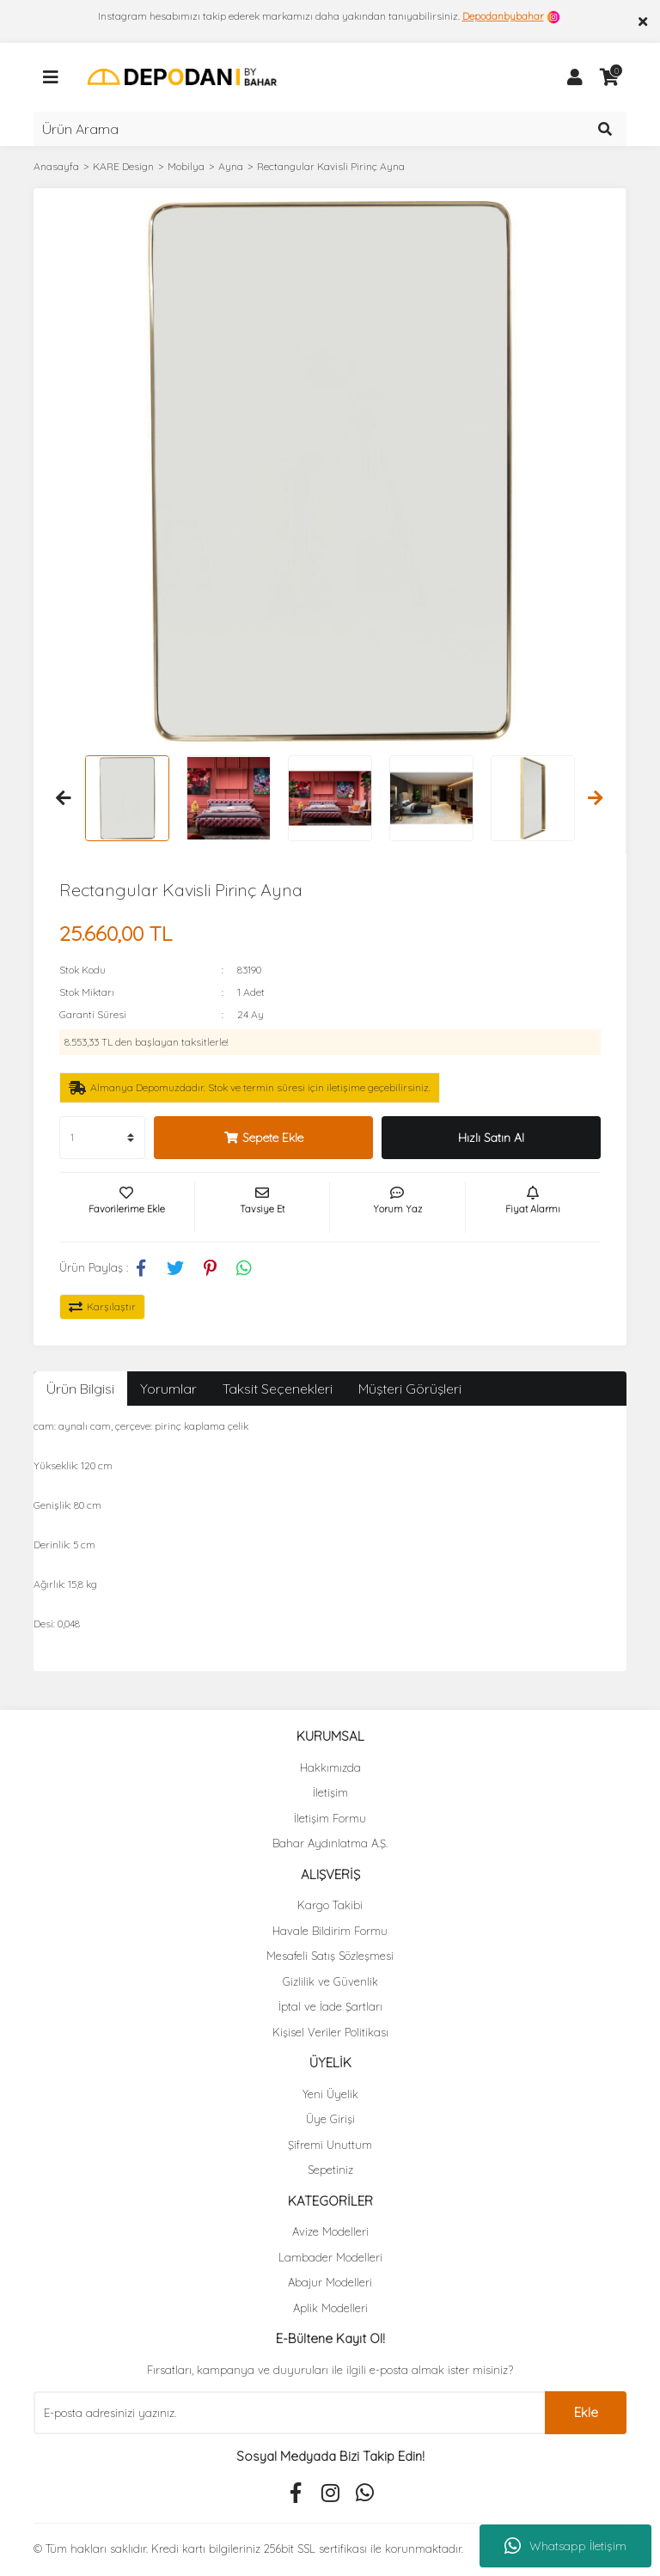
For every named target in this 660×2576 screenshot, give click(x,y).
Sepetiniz (330, 2169)
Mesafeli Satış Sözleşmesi (330, 1956)
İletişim (330, 1792)
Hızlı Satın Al (491, 1137)
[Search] (330, 129)
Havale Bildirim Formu (330, 1931)
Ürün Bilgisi (80, 1388)
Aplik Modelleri (330, 2308)
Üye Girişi (330, 2119)
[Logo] (181, 76)
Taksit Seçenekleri (278, 1388)
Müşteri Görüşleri (409, 1388)
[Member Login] (575, 77)
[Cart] (609, 77)
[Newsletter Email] (289, 2412)
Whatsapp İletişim (565, 2545)
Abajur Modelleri (330, 2282)
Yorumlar (168, 1388)
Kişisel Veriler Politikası (330, 2032)
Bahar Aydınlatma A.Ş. (330, 1843)
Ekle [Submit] (586, 2412)
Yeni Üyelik (330, 2094)
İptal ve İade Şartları (330, 2006)
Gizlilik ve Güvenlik (330, 1981)
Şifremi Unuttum (330, 2145)
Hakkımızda (330, 1767)
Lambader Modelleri (330, 2257)
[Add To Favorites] (126, 1207)
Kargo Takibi (330, 1905)
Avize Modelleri (330, 2231)
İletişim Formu (330, 1818)
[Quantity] (102, 1137)
